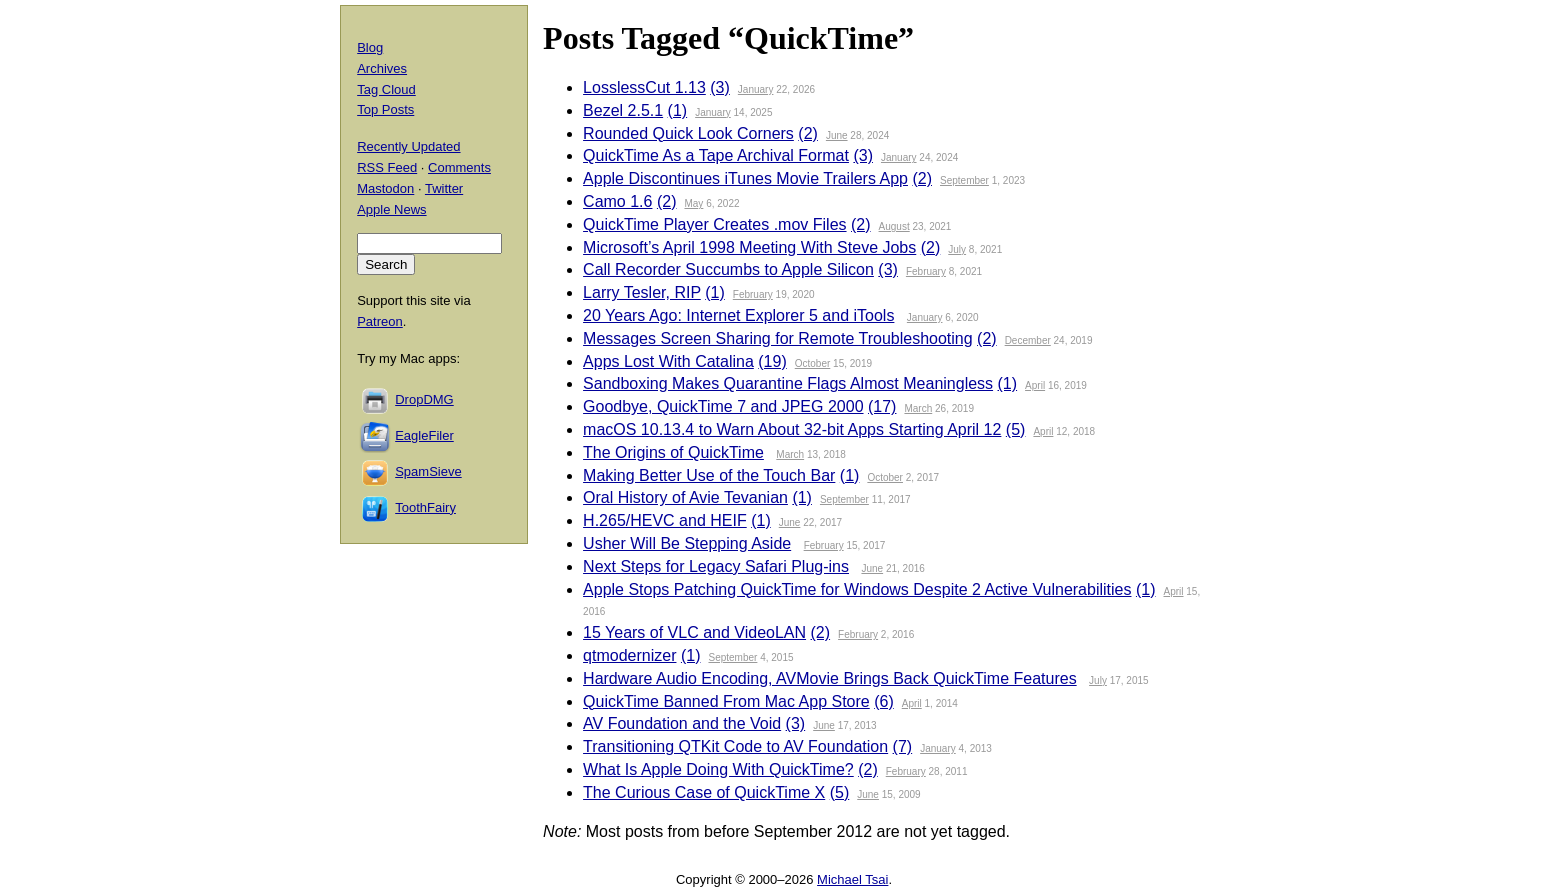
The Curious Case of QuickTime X (704, 792)
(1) (678, 110)
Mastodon (385, 188)
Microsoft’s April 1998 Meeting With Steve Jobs (749, 247)
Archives (382, 68)
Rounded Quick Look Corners (688, 133)
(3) (720, 87)
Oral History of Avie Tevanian (685, 497)
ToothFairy (425, 507)
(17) (882, 406)
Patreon (380, 321)
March (918, 408)
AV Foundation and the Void (682, 723)
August (894, 226)
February (926, 271)
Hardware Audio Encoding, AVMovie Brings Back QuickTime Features (830, 678)
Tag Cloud (386, 89)
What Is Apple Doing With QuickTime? (718, 769)
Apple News (391, 209)
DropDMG (424, 399)
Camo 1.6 (617, 201)
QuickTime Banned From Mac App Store (726, 701)
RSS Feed (387, 167)
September (964, 180)
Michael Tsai (852, 879)
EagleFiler (424, 435)
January (756, 89)
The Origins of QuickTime (673, 452)
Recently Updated (408, 146)
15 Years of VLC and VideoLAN (694, 632)
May (693, 203)
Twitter (444, 188)
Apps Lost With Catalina (668, 361)
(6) (884, 701)
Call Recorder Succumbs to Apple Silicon (728, 269)
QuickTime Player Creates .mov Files (714, 224)
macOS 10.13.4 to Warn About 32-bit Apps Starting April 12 (792, 429)
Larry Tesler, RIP (642, 292)
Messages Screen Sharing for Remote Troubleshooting (778, 338)
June (837, 135)
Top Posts (385, 109)
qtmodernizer (629, 655)
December (1028, 340)
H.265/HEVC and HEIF (665, 520)
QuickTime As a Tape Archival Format (716, 155)
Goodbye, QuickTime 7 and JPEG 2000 (723, 406)
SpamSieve (428, 471)
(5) (1016, 429)
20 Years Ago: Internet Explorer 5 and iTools (738, 315)
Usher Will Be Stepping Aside (687, 543)
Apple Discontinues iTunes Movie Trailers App (745, 178)
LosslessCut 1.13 (644, 87)
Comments (459, 167)
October (813, 363)
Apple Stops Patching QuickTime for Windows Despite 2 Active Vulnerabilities (857, 589)
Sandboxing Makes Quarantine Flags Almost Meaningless (788, 383)
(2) (808, 133)
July (957, 249)
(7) (903, 746)
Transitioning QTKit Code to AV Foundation (735, 746)
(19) (772, 361)
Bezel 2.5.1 (623, 110)
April (1035, 385)
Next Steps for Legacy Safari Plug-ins (716, 566)
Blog (370, 47)
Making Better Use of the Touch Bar (709, 475)
